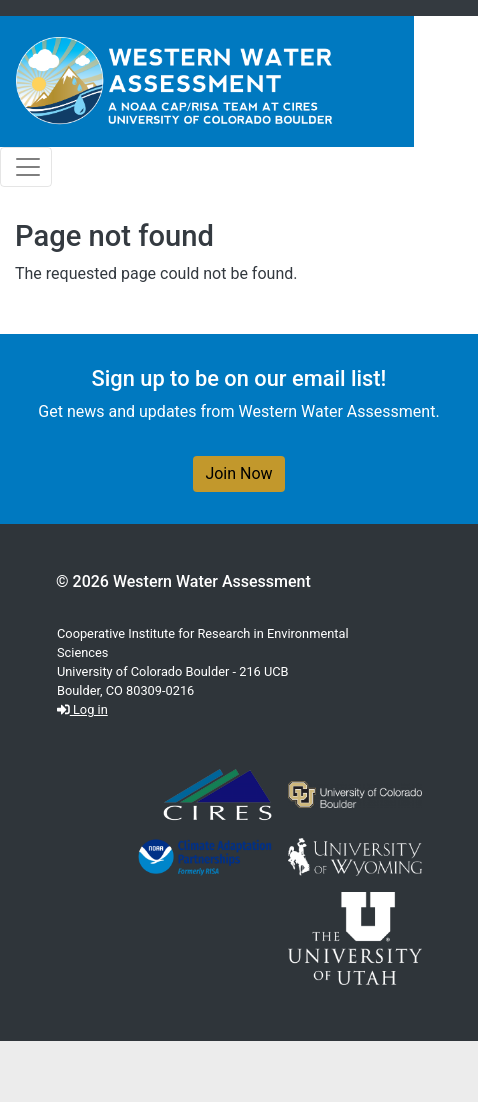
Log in (82, 709)
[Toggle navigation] (26, 167)
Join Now (238, 473)
